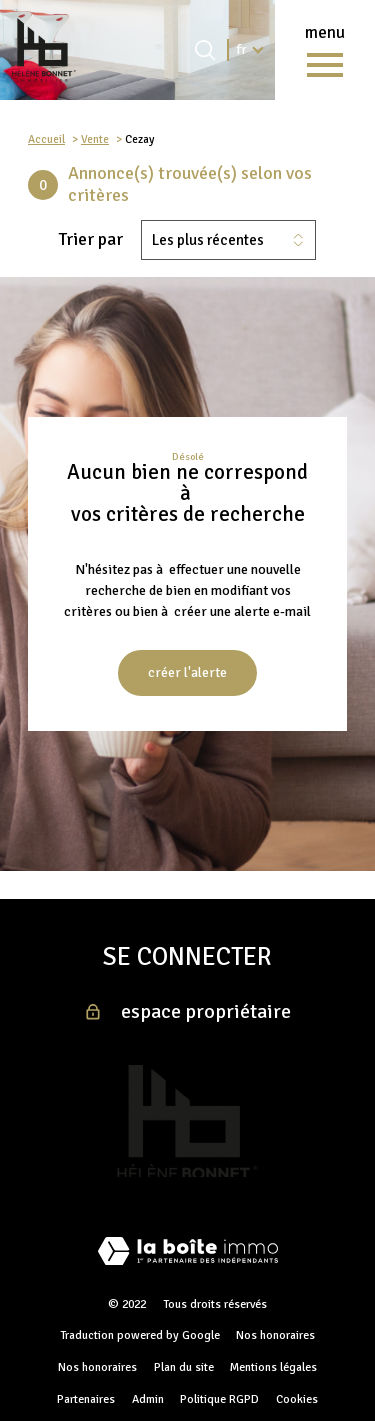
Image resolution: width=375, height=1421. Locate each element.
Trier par (91, 239)
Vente (95, 139)
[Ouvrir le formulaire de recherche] (205, 50)
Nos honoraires (275, 1335)
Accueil (46, 139)
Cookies (297, 1399)
